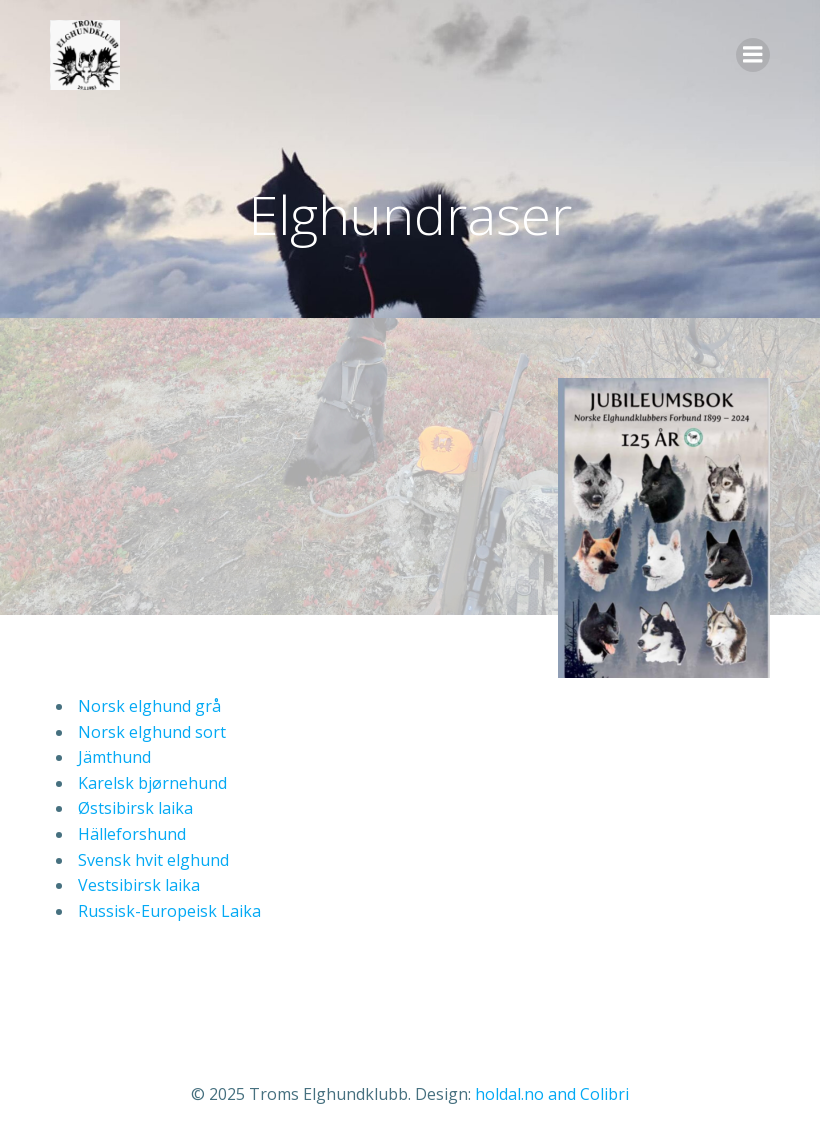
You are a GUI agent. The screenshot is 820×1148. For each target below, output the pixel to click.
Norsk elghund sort (150, 732)
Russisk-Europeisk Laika (167, 911)
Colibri (604, 1094)
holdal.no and (527, 1094)
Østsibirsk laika (133, 808)
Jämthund (112, 757)
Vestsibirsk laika (137, 885)
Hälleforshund (130, 834)
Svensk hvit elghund (151, 860)
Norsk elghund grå (147, 706)
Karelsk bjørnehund (150, 783)
